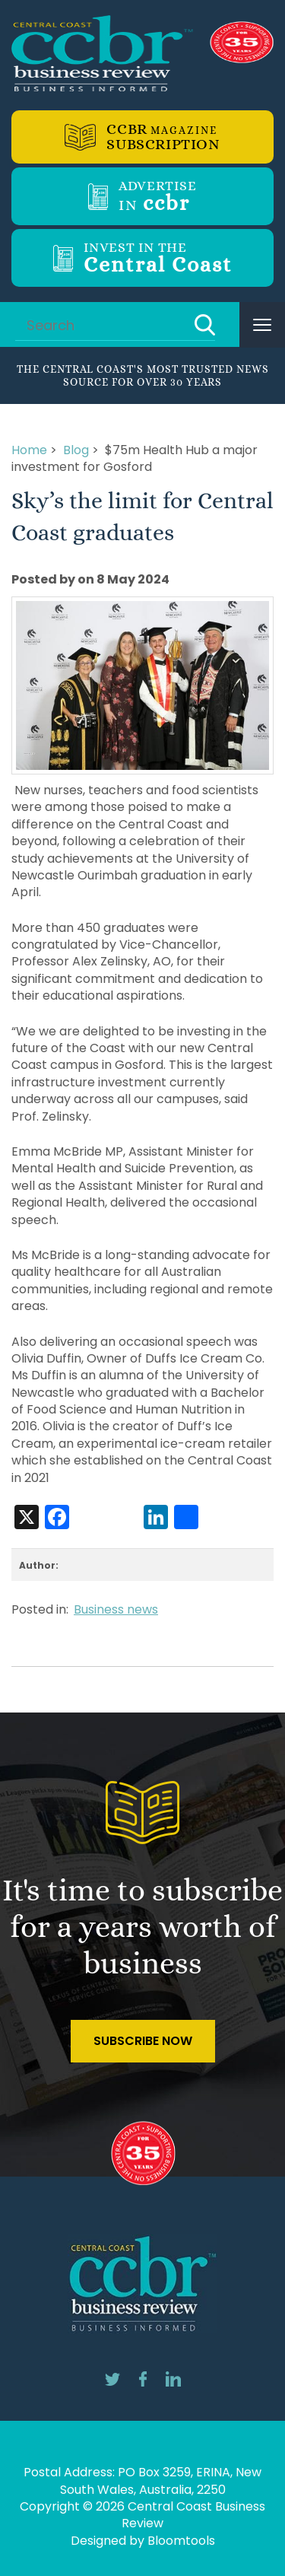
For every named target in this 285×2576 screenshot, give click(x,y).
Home (29, 450)
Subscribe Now (142, 2041)
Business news (116, 1609)
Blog (76, 450)
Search (205, 325)
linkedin (173, 2379)
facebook (142, 2379)
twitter (112, 2379)
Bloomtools (181, 2540)
